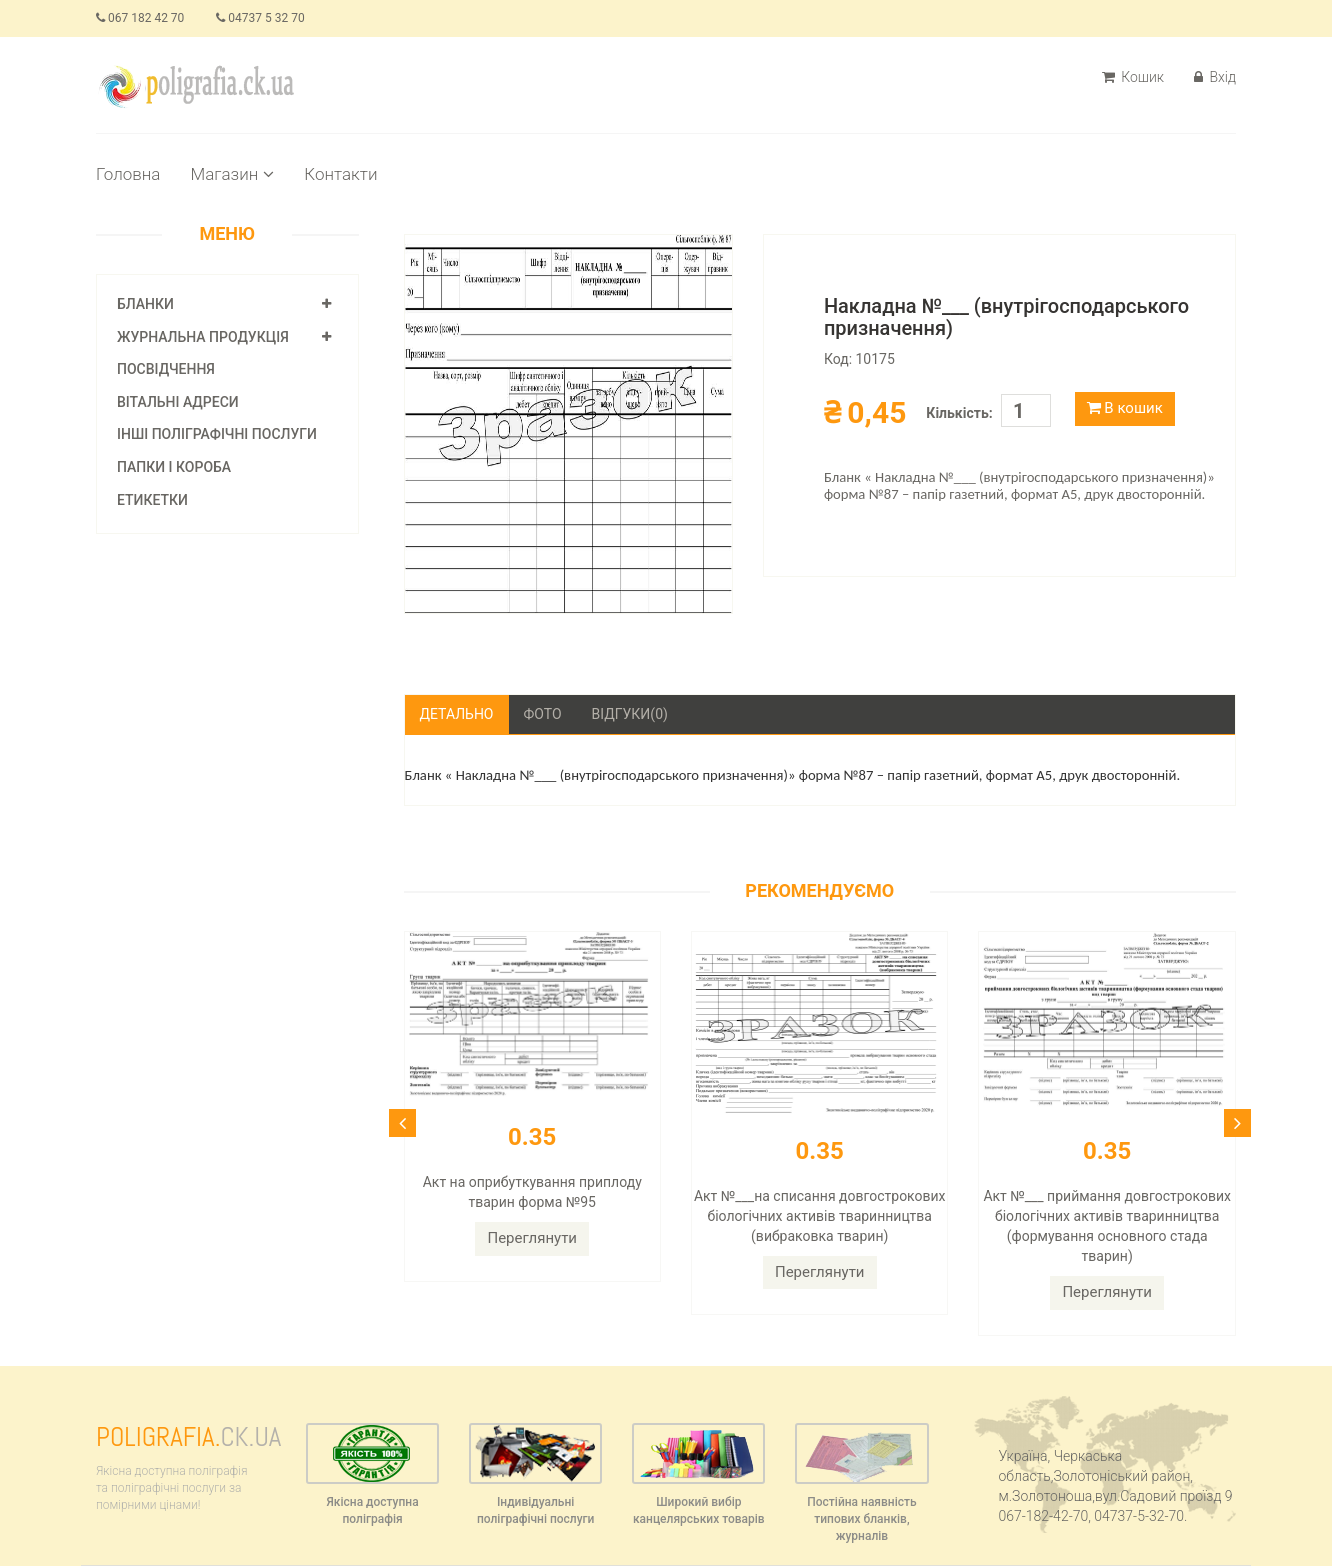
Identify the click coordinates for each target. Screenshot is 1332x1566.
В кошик (1125, 408)
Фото (543, 714)
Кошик (1133, 77)
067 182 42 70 (140, 18)
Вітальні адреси (178, 402)
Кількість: (959, 413)
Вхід (1215, 77)
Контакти (340, 174)
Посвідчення (166, 369)
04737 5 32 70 (260, 18)
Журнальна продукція (203, 337)
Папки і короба (174, 467)
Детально (457, 714)
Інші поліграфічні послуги (217, 434)
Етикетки (152, 500)
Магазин (232, 174)
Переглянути (532, 1238)
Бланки (145, 304)
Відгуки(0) (630, 714)
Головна (128, 174)
